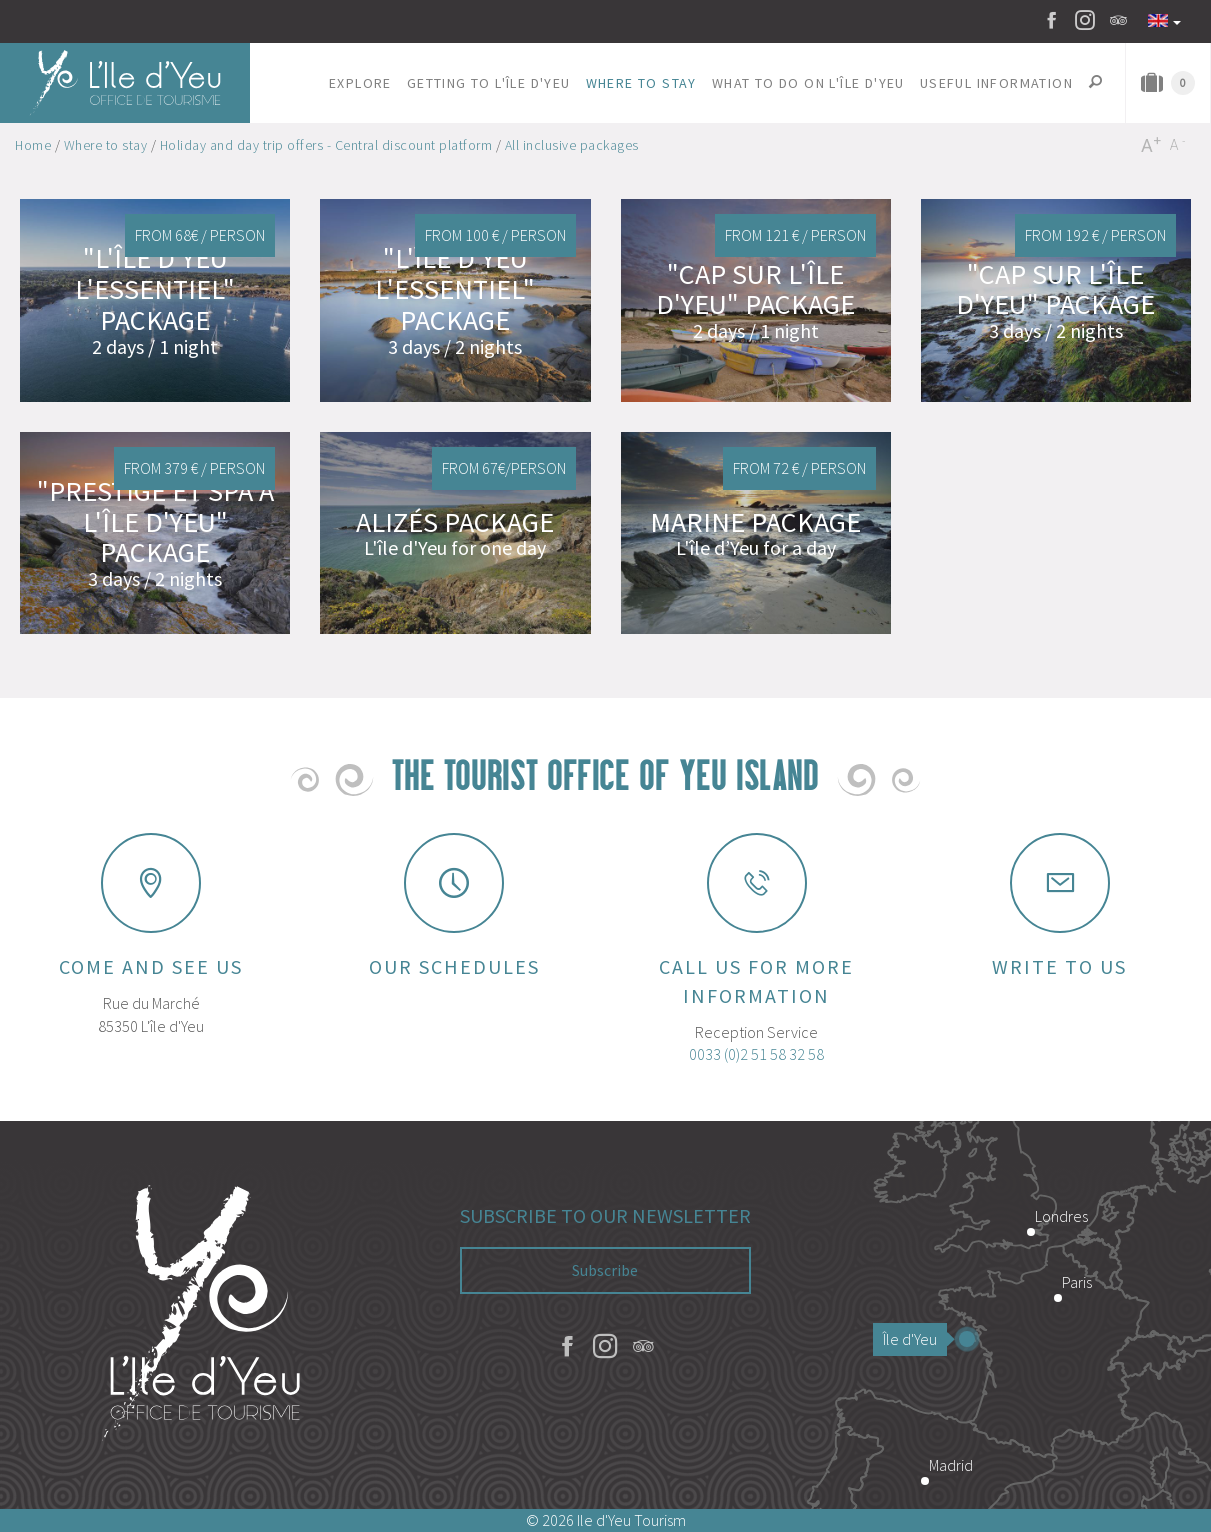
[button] (361, 83)
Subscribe (605, 1270)
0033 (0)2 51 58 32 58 (756, 1054)
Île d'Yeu (915, 1339)
